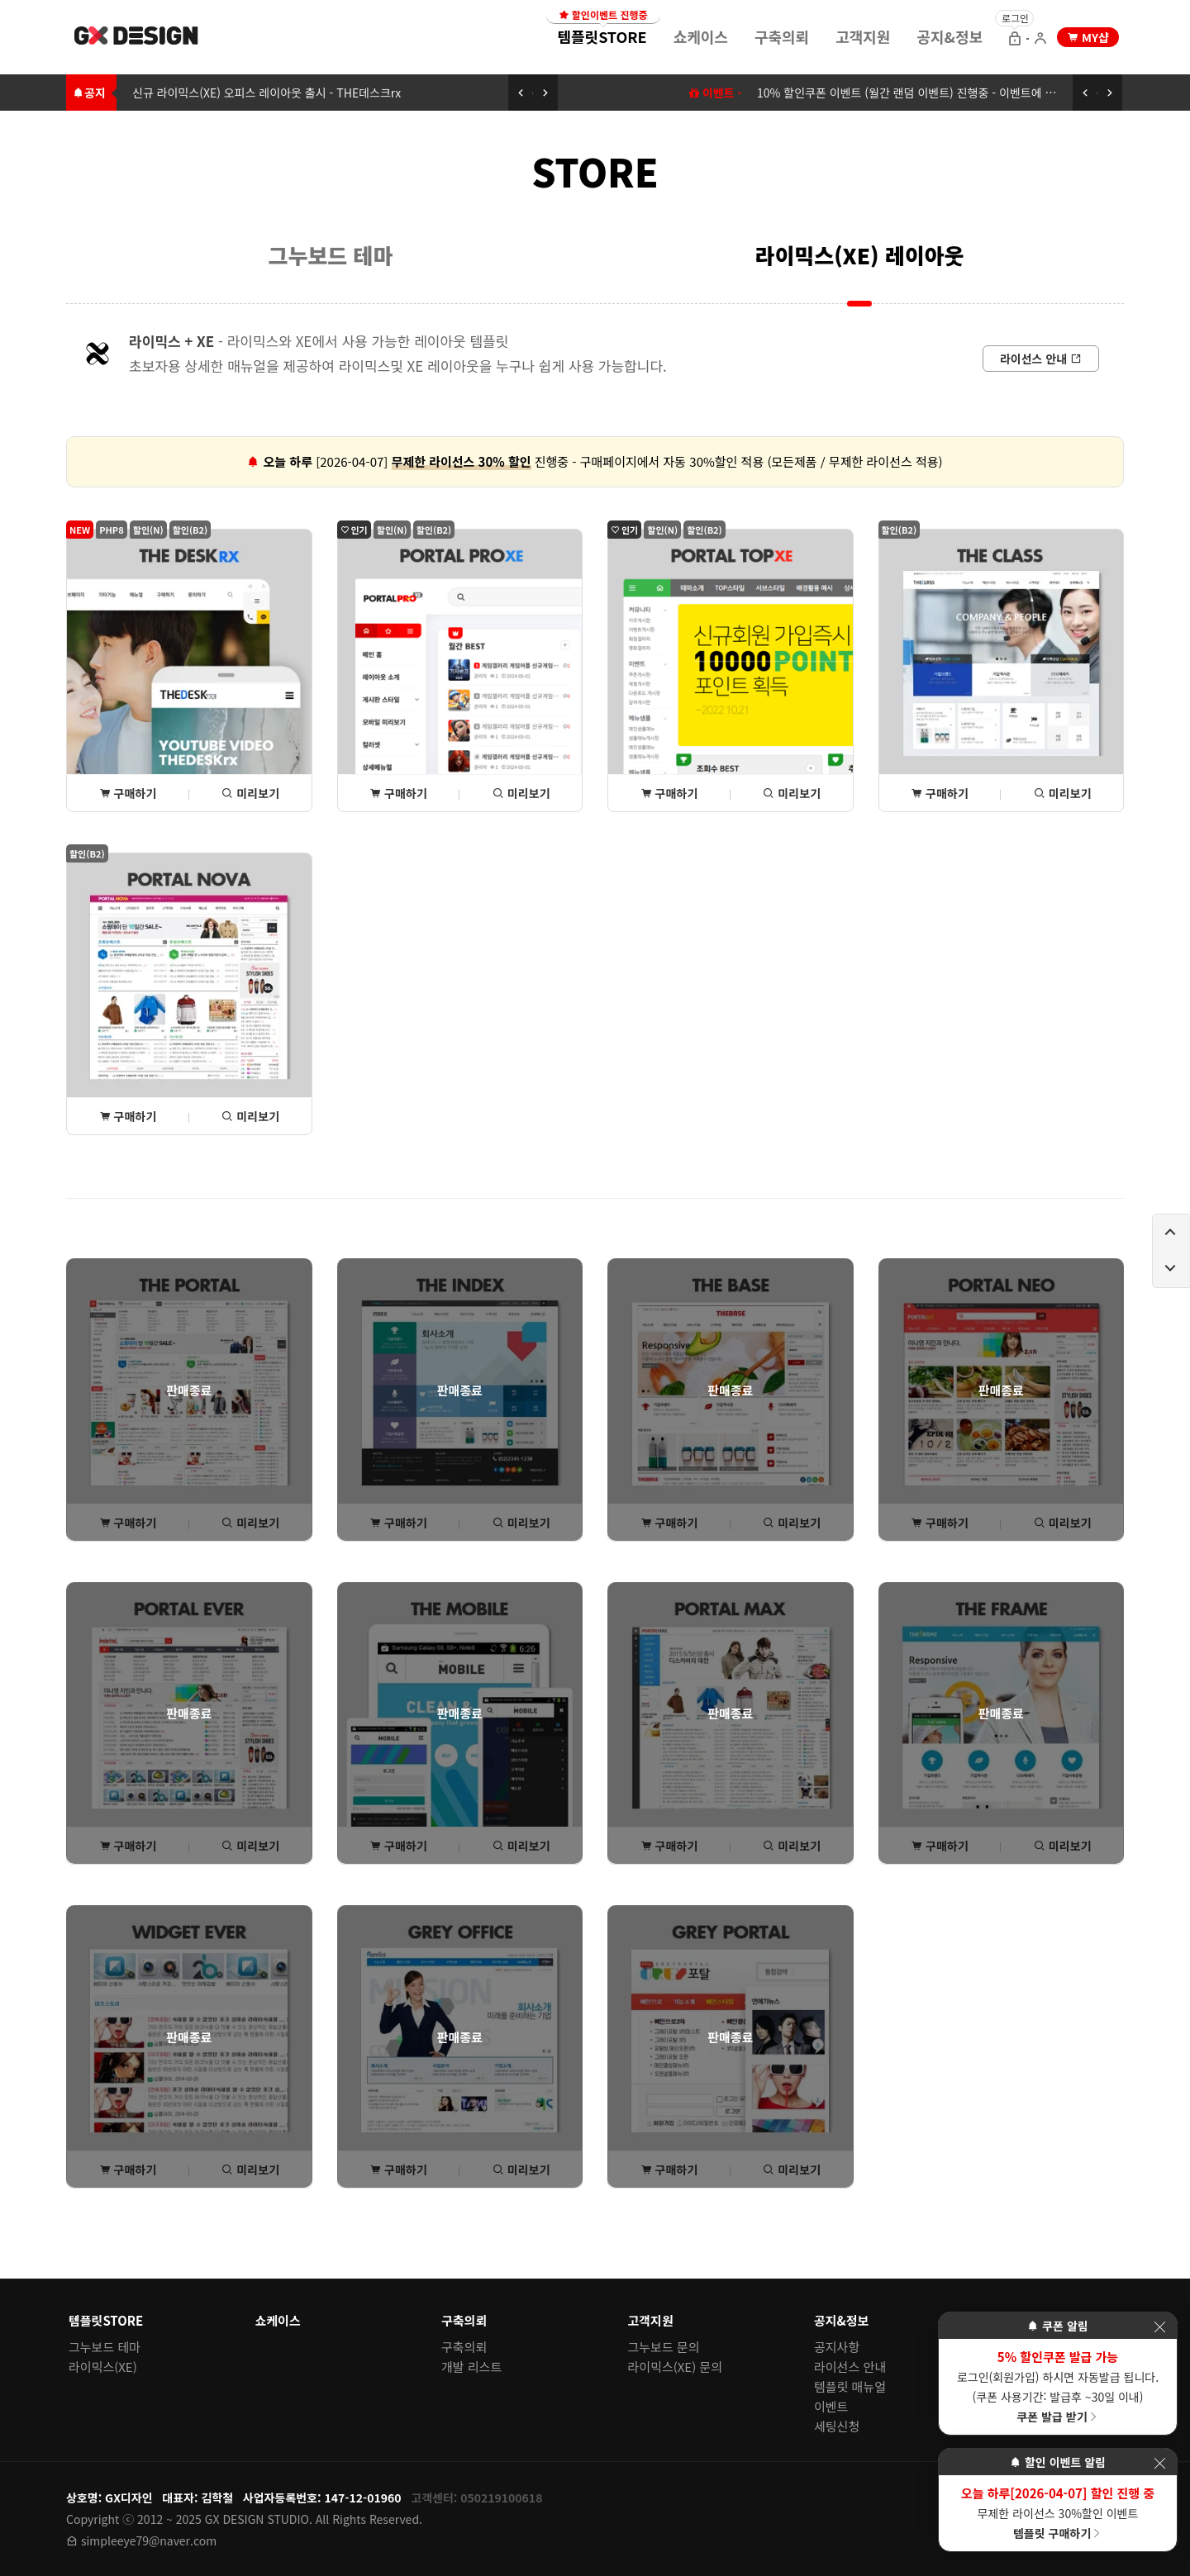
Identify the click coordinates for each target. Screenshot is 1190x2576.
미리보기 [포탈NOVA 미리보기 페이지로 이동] (250, 1116)
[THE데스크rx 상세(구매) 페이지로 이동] (189, 670)
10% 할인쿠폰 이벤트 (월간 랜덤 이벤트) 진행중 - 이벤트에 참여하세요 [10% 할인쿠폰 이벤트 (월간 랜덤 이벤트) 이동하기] (927, 92)
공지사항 (836, 2346)
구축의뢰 (781, 36)
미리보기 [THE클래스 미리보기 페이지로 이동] (1063, 793)
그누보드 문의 (664, 2346)
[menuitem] (601, 35)
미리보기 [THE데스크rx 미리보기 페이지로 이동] (250, 793)
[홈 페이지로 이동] (137, 37)
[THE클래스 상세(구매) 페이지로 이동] (1001, 670)
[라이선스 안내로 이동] (1041, 358)
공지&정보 (949, 36)
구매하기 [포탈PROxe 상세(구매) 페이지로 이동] (398, 793)
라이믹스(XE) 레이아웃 (859, 255)
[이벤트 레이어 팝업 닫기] (1159, 2327)
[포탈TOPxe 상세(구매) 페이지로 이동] (730, 670)
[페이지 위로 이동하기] (1171, 1232)
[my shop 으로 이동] (1088, 37)
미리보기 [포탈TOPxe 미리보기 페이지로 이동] (792, 793)
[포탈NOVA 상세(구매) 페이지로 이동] (189, 994)
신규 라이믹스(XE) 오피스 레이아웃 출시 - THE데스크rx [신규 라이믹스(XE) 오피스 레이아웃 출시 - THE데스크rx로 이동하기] (266, 92)
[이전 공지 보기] (520, 92)
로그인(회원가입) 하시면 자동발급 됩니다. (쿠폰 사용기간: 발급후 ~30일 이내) (1058, 2386)
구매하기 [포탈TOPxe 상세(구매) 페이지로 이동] (669, 793)
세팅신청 (836, 2426)
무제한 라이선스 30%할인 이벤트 (1058, 2512)
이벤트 (831, 2406)
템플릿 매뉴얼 (850, 2386)
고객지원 (862, 36)
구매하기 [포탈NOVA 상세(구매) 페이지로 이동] (128, 1116)
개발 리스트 (471, 2366)
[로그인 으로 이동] (1015, 39)
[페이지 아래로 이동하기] (1171, 1269)
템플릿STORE (602, 31)
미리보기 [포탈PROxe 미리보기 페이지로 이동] (521, 793)
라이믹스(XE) (103, 2366)
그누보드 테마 (331, 255)
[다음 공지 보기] (545, 92)
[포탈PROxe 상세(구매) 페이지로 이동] (460, 670)
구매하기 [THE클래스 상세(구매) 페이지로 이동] (940, 793)
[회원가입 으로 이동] (1040, 39)
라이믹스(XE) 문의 (675, 2366)
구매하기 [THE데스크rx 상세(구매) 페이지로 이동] (128, 793)
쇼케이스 (701, 36)
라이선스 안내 (850, 2366)
